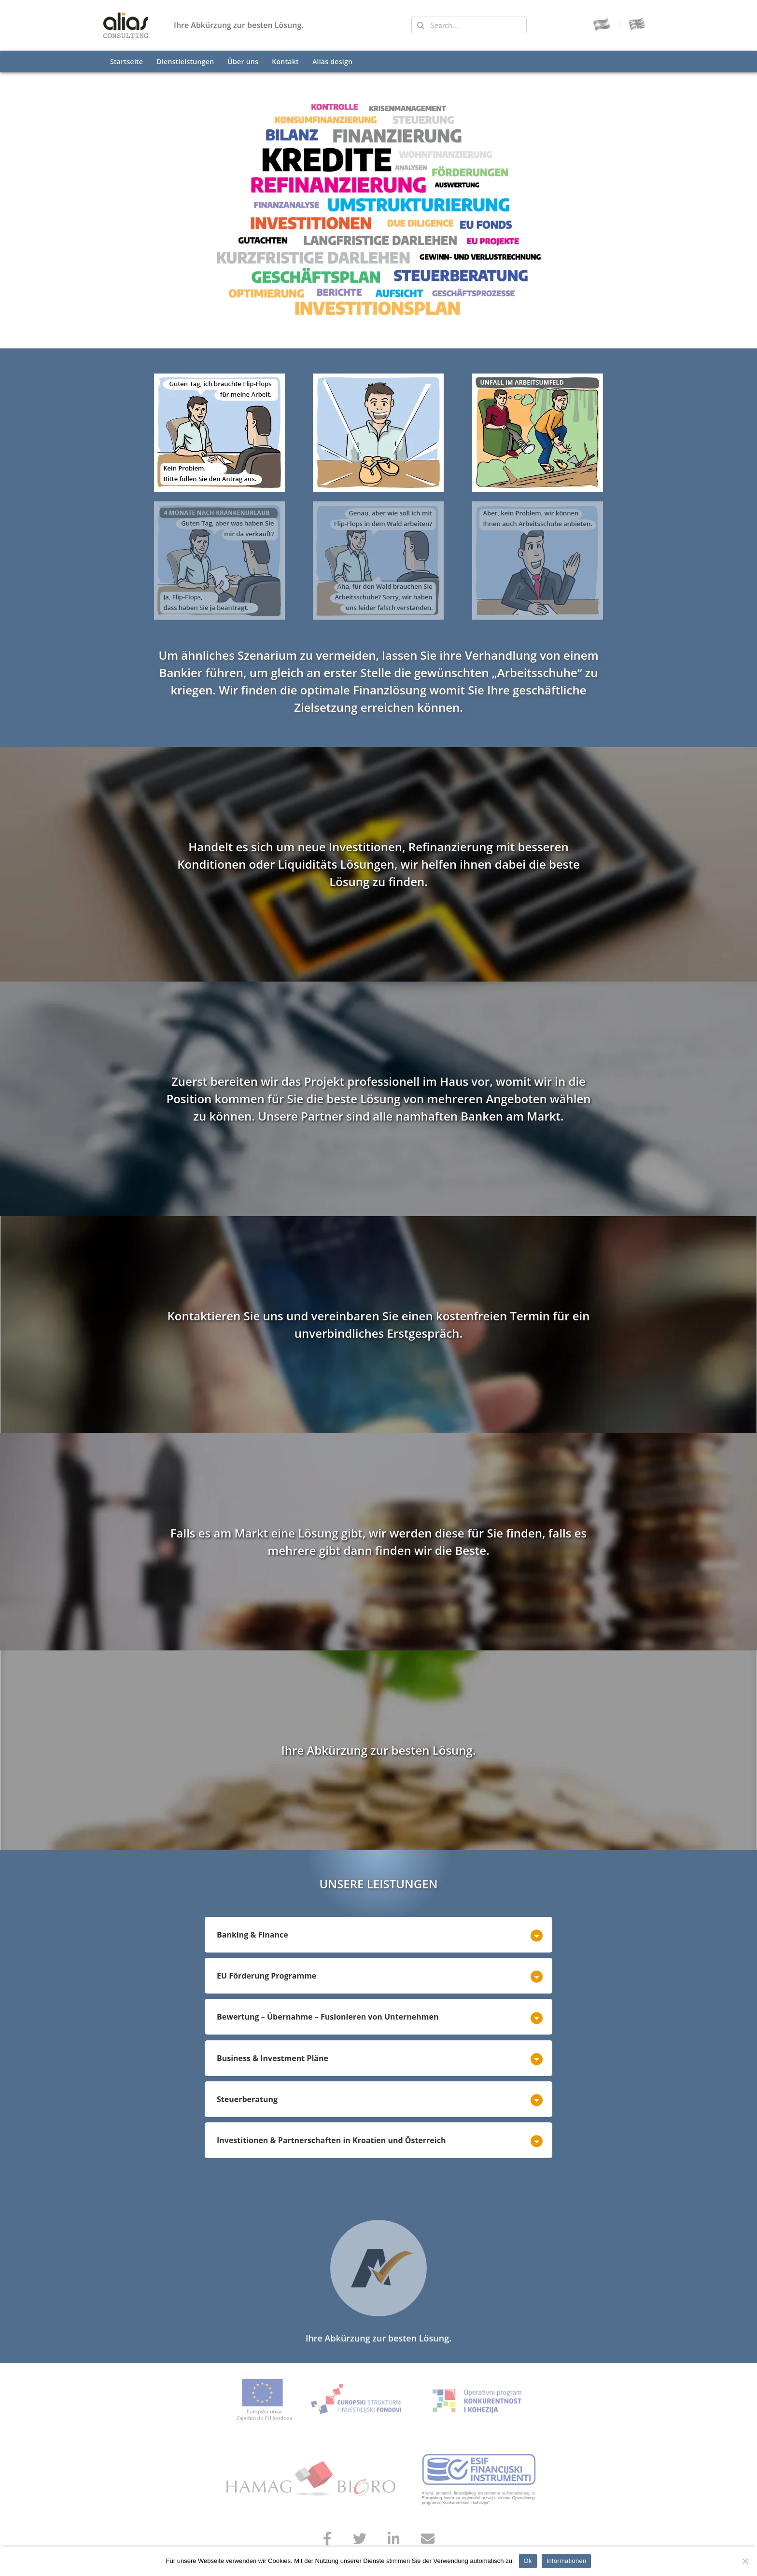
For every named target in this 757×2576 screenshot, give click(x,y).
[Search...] (469, 25)
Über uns (242, 61)
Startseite (126, 61)
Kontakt (285, 61)
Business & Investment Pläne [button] (272, 2058)
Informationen (567, 2560)
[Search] (420, 25)
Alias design (332, 61)
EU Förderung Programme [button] (266, 1975)
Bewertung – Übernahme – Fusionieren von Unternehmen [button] (327, 2016)
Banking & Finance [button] (252, 1934)
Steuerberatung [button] (247, 2099)
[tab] (378, 1937)
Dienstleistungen (185, 61)
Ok (528, 2560)
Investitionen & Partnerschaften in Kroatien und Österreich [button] (331, 2140)
